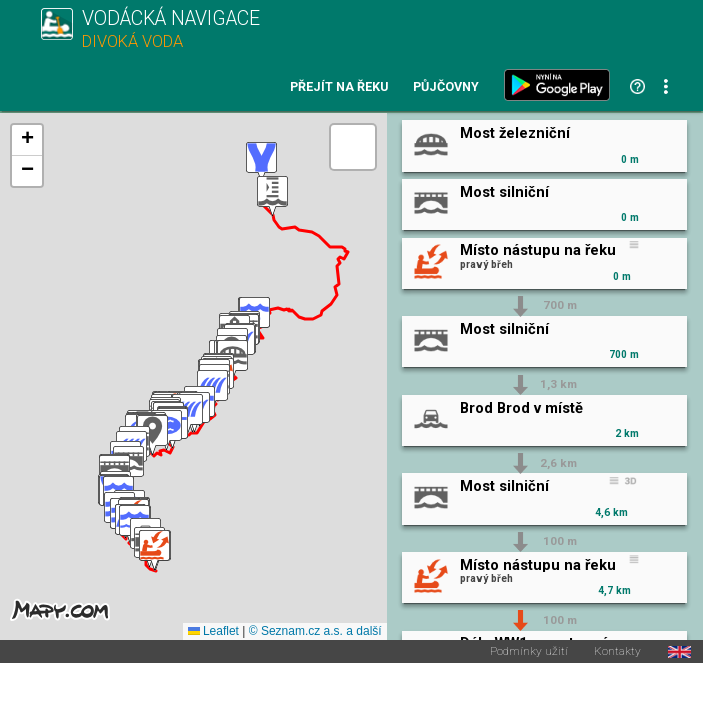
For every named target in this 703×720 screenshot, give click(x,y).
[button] (154, 550)
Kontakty (617, 652)
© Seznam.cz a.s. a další (315, 631)
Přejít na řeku (339, 87)
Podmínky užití (529, 652)
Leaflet (213, 631)
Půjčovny (446, 87)
